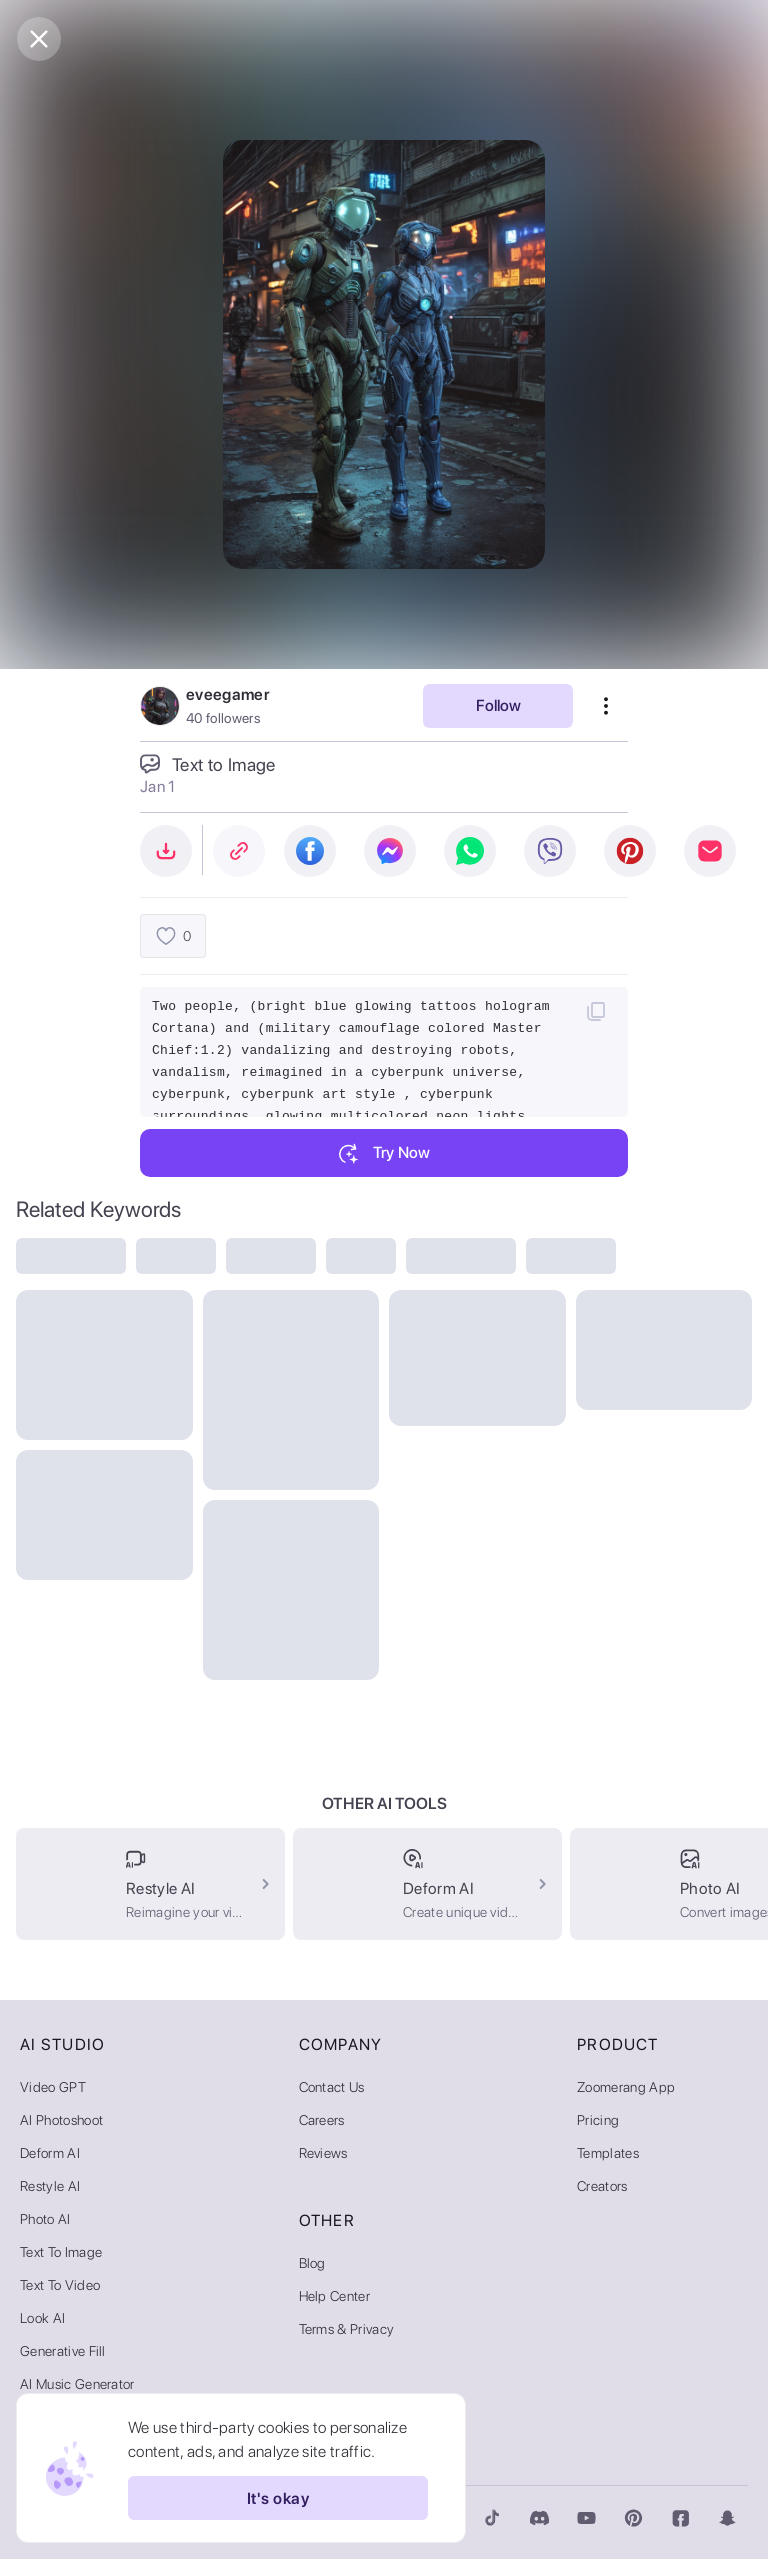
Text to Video (60, 2285)
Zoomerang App (626, 2087)
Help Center (335, 2296)
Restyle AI (50, 2186)
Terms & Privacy (347, 2329)
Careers (322, 2120)
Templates (608, 2153)
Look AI (42, 2318)
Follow (498, 705)
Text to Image (61, 2252)
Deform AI (50, 2153)
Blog (312, 2263)
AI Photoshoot (61, 2120)
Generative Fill (63, 2351)
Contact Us (332, 2087)
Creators (602, 2186)
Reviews (323, 2153)
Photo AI (45, 2219)
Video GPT (53, 2087)
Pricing (598, 2120)
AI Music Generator (77, 2384)
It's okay (278, 2498)
